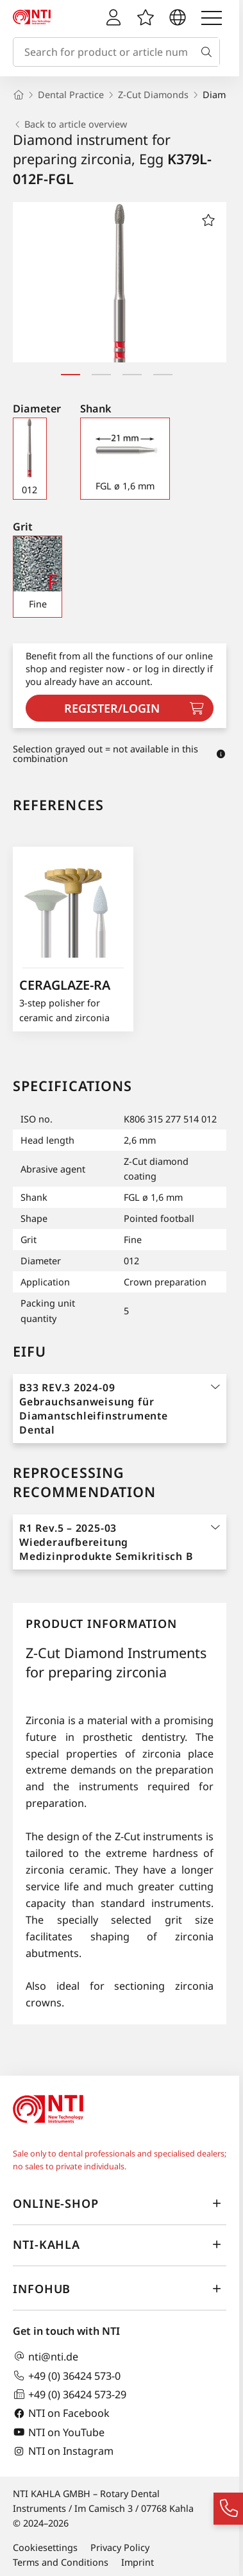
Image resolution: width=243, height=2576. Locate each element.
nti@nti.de (45, 2356)
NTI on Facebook (61, 2413)
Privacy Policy (119, 2547)
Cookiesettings (45, 2547)
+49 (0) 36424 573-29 (69, 2394)
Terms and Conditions (60, 2562)
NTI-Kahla (119, 2244)
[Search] (209, 52)
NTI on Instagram (63, 2451)
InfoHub (119, 2288)
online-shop (119, 2203)
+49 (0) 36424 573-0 (67, 2375)
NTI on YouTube (59, 2432)
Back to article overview (70, 124)
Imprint (137, 2562)
